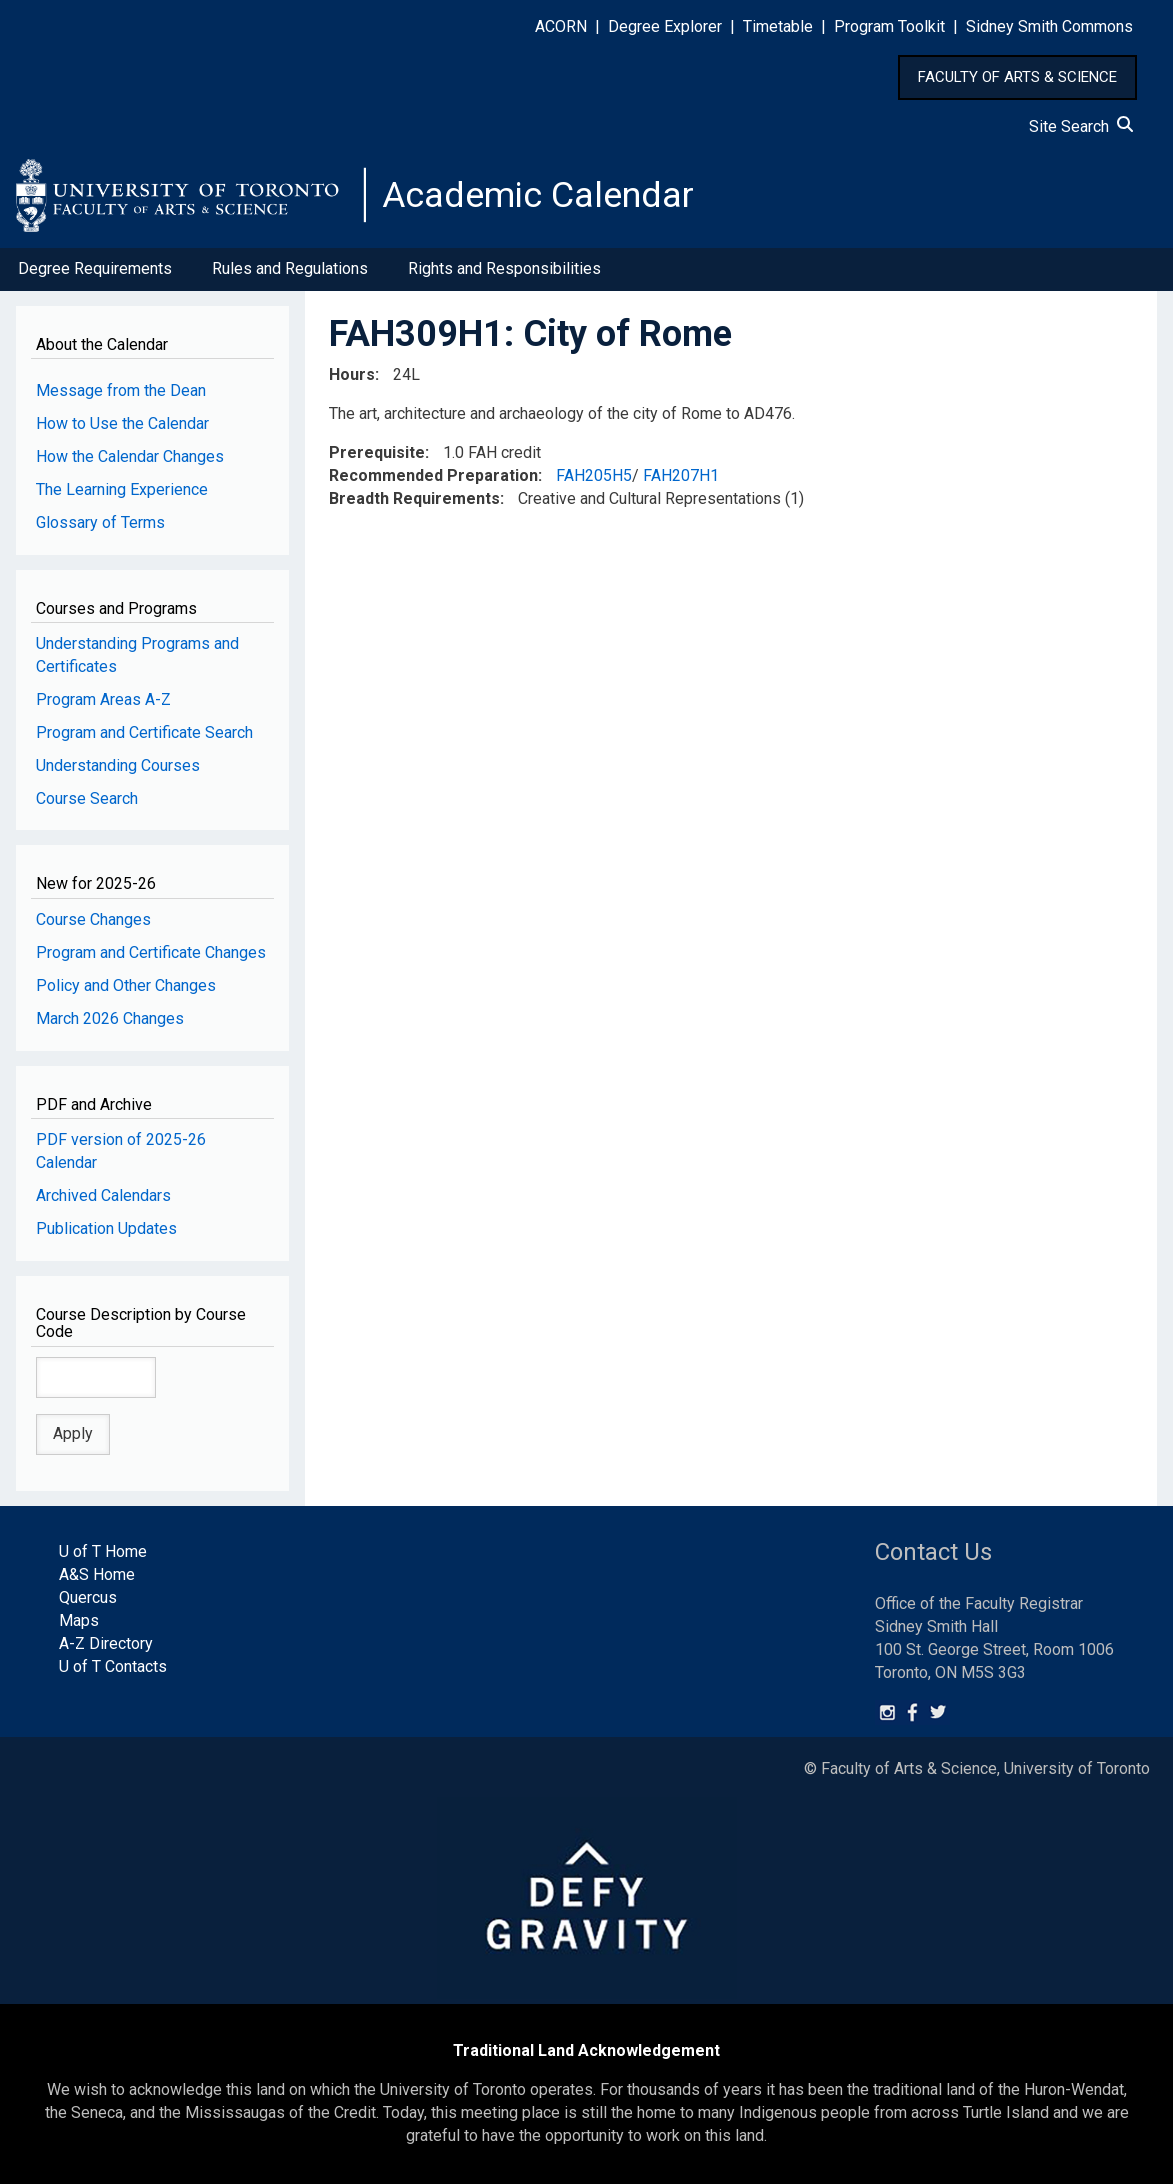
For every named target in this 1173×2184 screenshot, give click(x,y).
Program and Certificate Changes (151, 952)
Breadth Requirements (414, 498)
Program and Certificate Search (144, 732)
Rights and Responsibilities (504, 268)
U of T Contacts (113, 1666)
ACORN (561, 26)
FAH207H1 (681, 475)
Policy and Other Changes (126, 985)
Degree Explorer (665, 26)
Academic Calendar (538, 195)
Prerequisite (377, 452)
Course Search (87, 798)
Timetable (778, 26)
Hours (352, 374)
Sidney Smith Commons (1049, 26)
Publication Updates (106, 1228)
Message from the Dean (121, 390)
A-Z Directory (106, 1643)
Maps (79, 1620)
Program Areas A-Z (103, 699)
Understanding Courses (118, 765)
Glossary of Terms (100, 522)
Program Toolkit (889, 26)
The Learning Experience (122, 489)
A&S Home (97, 1574)
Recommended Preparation (433, 475)
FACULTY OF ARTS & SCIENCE (1017, 77)
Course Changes (93, 919)
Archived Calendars (103, 1195)
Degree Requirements (95, 268)
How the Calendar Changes (130, 456)
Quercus (88, 1597)
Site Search (1081, 126)
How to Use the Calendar (122, 423)
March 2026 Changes (110, 1018)
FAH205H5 (594, 475)
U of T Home (103, 1551)
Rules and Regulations (290, 268)
